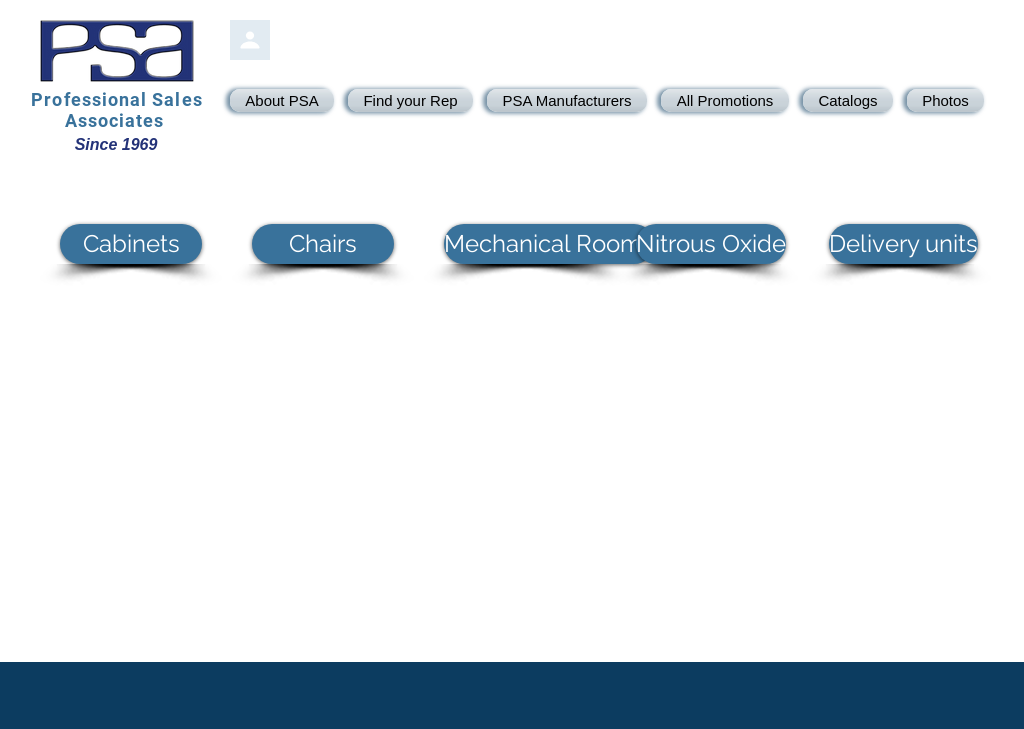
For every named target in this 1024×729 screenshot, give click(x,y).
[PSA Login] (250, 40)
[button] (131, 244)
